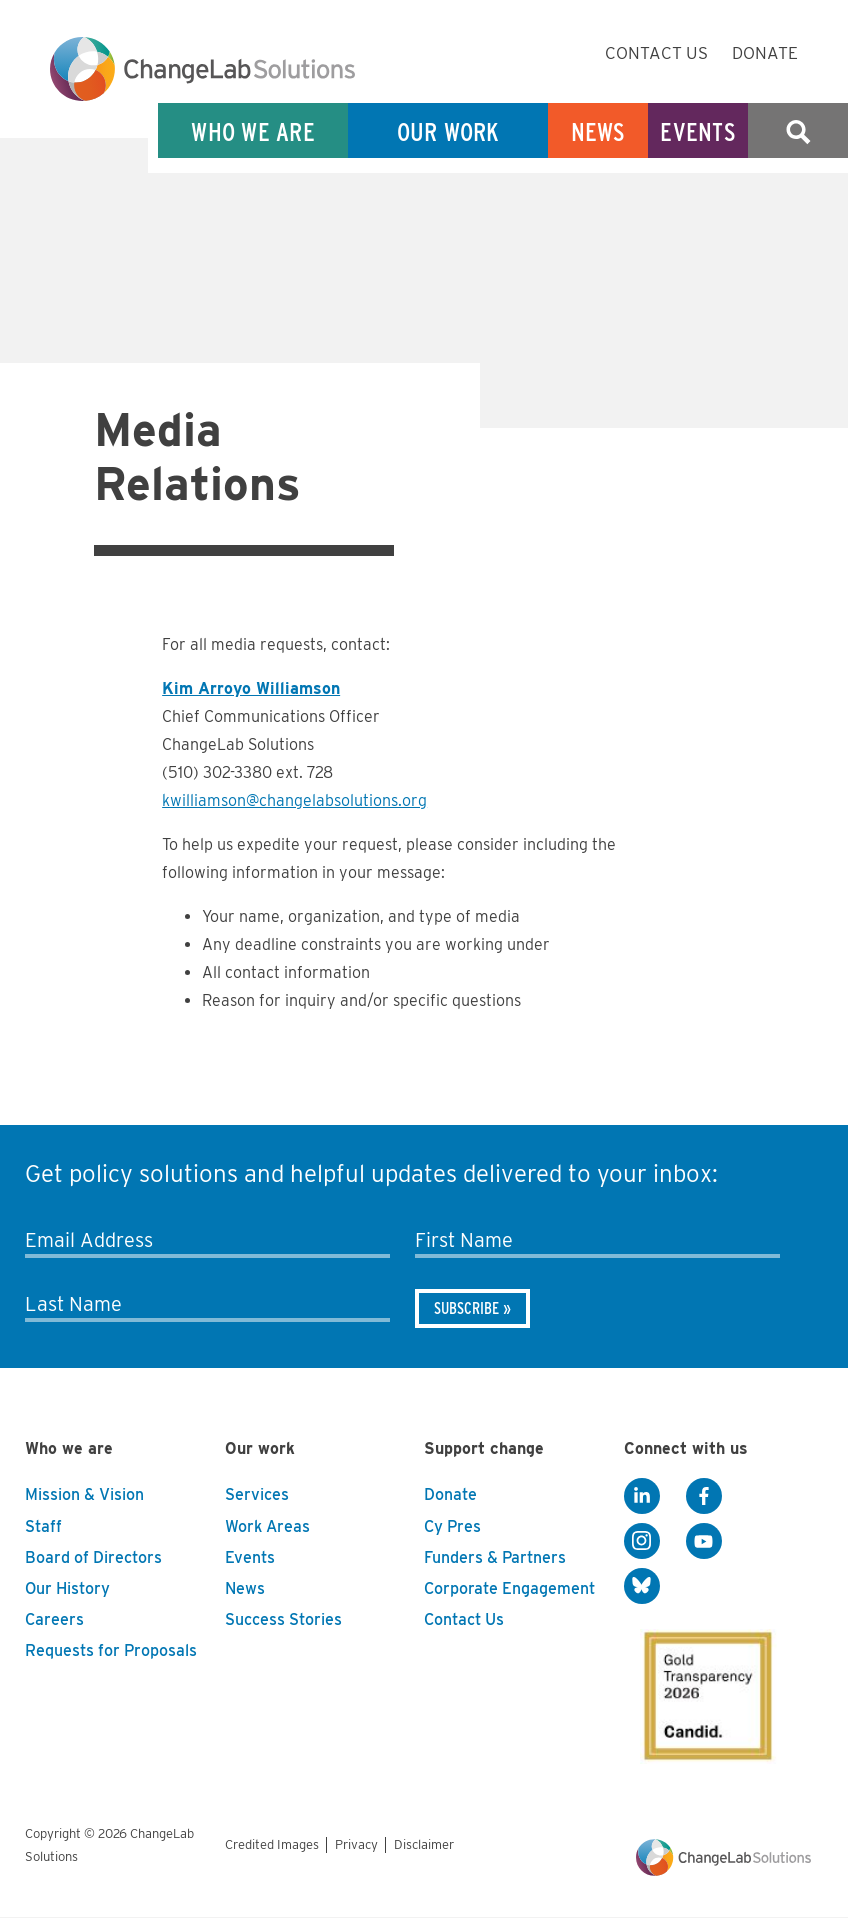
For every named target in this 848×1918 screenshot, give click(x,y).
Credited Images (272, 1844)
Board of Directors (93, 1557)
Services (257, 1494)
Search (798, 131)
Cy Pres (452, 1526)
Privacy (356, 1844)
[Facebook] (704, 1496)
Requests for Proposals (111, 1650)
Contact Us (656, 53)
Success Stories (283, 1619)
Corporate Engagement (509, 1588)
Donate (765, 53)
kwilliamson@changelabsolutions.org (294, 800)
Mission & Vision (84, 1494)
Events (698, 131)
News (598, 131)
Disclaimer (424, 1844)
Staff (43, 1526)
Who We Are (253, 131)
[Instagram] (642, 1541)
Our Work (448, 131)
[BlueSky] (642, 1586)
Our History (67, 1588)
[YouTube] (704, 1541)
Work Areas (267, 1526)
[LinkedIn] (642, 1496)
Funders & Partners (495, 1557)
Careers (54, 1619)
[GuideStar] (704, 1690)
